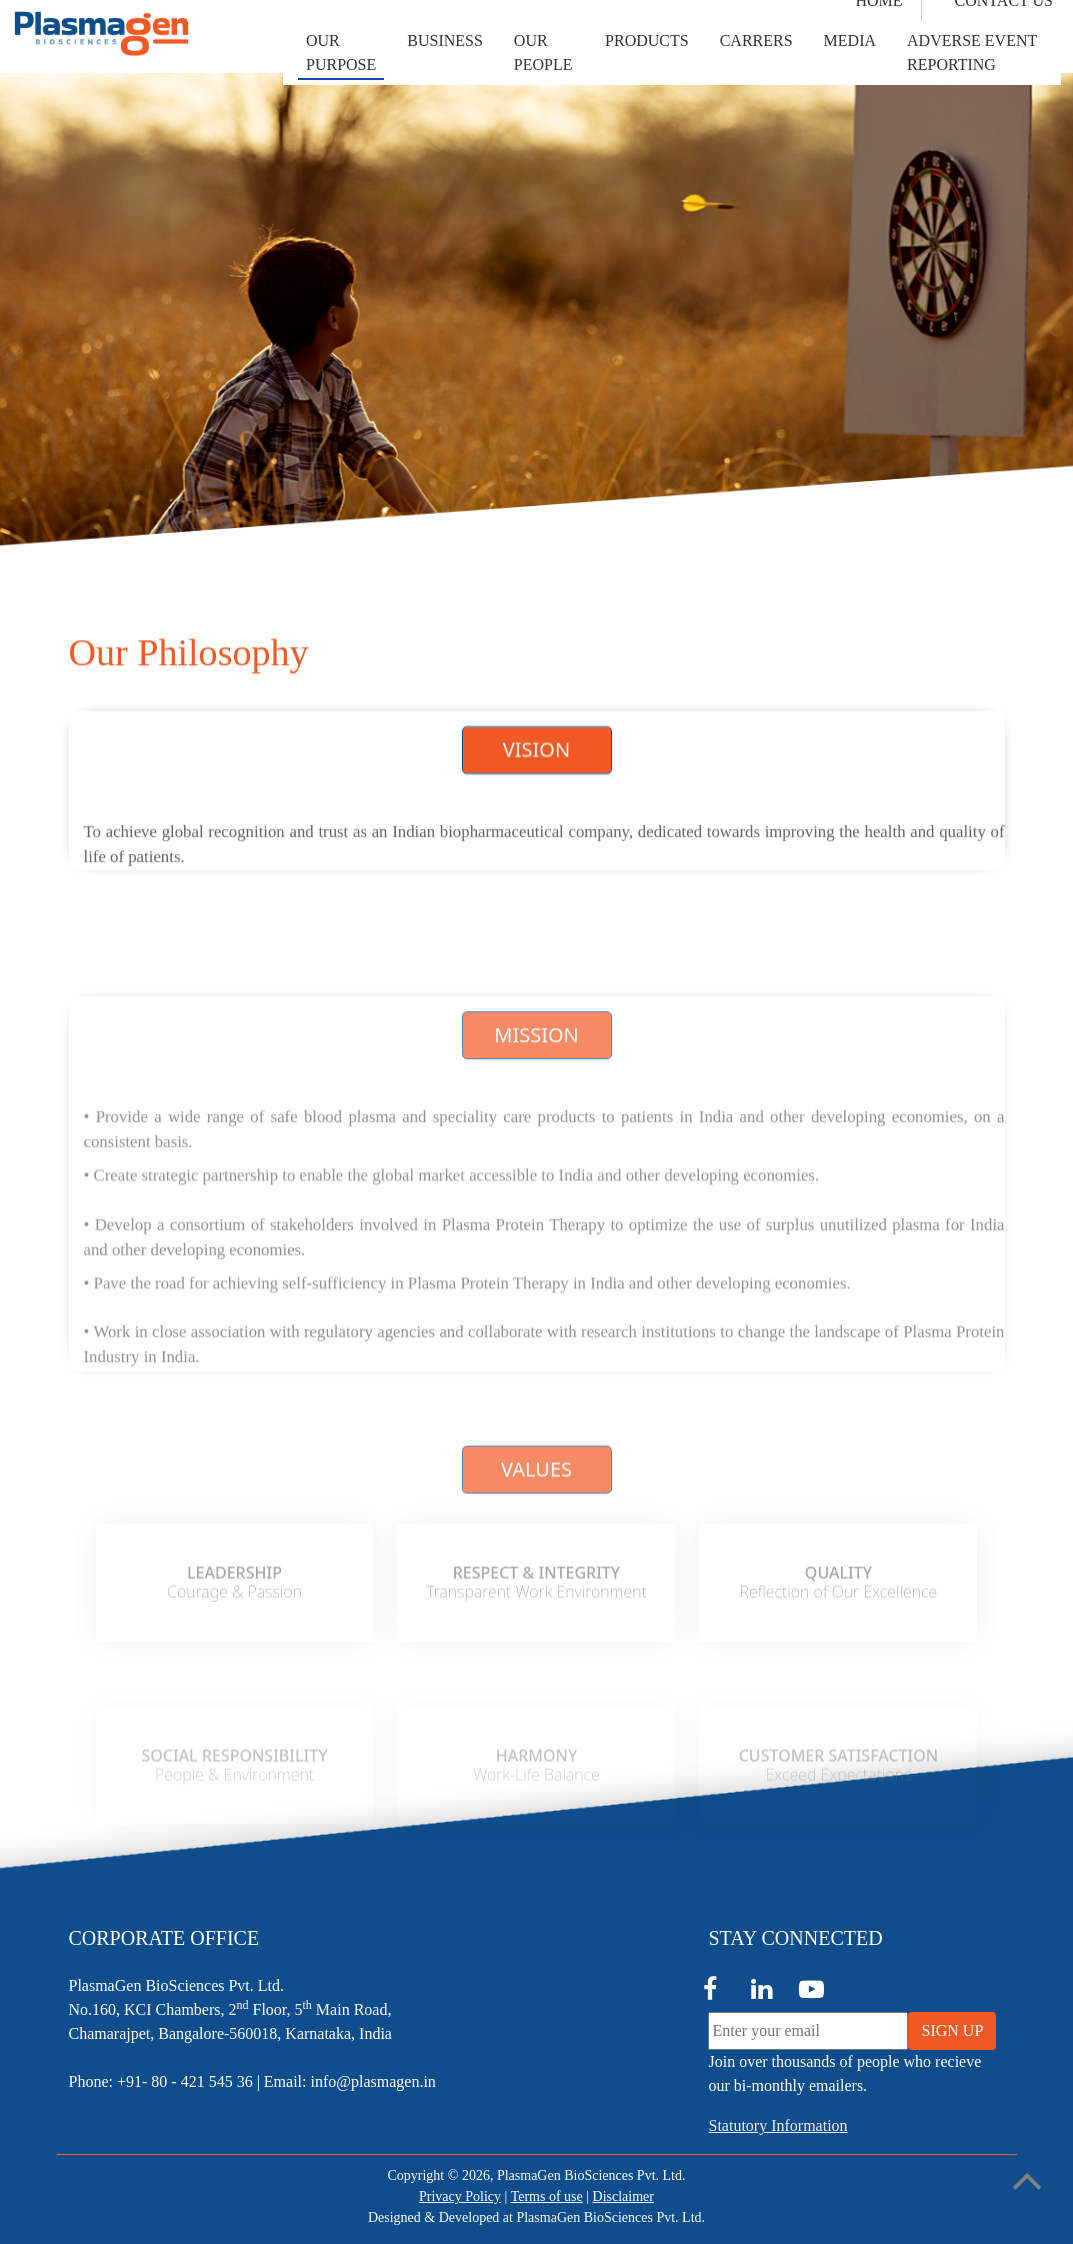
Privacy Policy (460, 2196)
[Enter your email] (808, 2031)
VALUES (536, 1563)
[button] (341, 53)
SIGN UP (952, 2030)
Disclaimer (623, 2196)
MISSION (536, 1119)
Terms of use (547, 2196)
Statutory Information (777, 2125)
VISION (536, 752)
